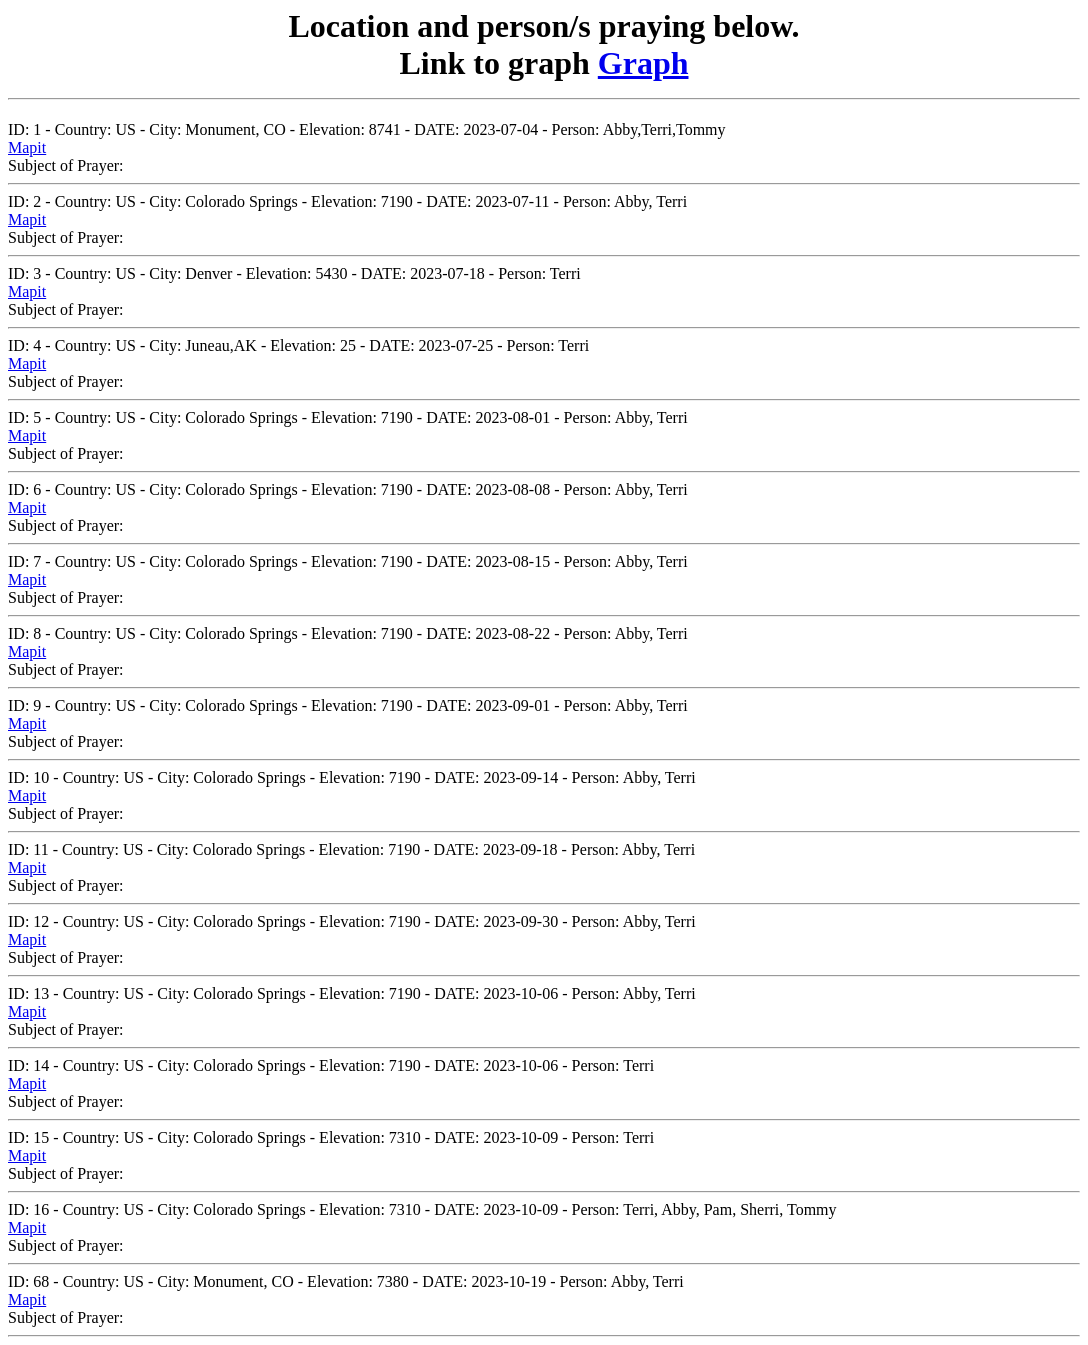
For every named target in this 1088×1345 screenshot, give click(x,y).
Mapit (27, 147)
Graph (643, 63)
